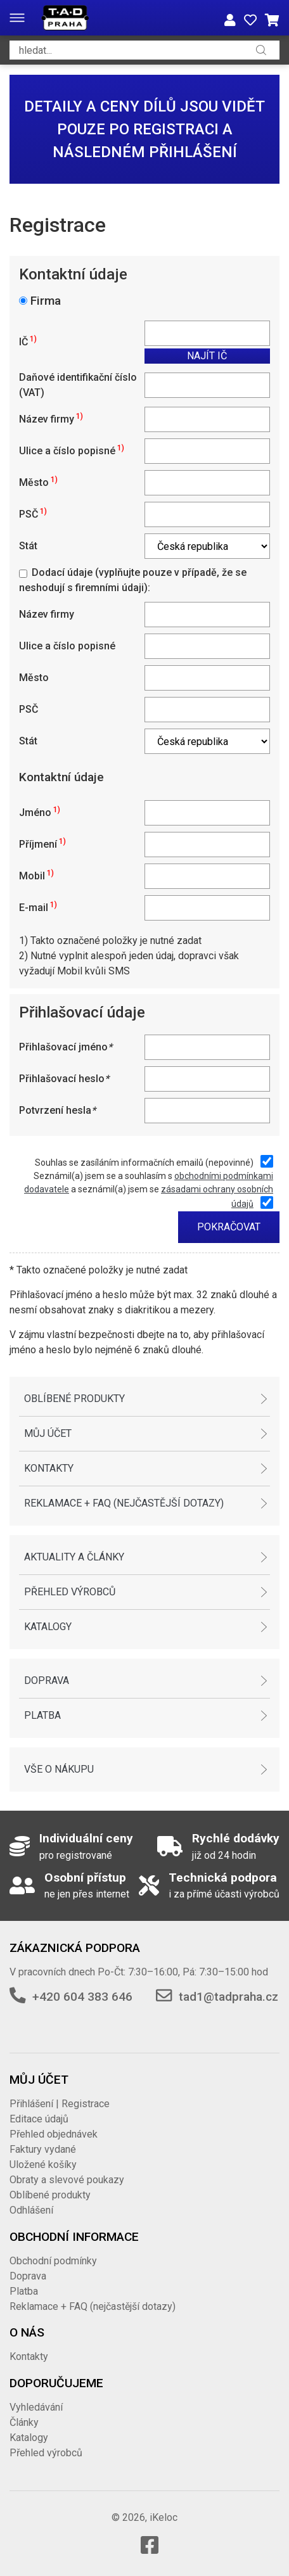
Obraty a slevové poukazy (67, 2180)
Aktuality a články (74, 1557)
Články (24, 2422)
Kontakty (49, 1468)
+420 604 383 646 (82, 1996)
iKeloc (163, 2517)
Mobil (36, 876)
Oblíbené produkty (74, 1399)
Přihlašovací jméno (65, 1047)
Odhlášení (31, 2210)
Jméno (39, 813)
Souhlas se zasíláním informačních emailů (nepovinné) (144, 1162)
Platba (42, 1715)
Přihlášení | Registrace (60, 2104)
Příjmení (42, 844)
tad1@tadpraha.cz (228, 1996)
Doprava (46, 1680)
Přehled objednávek (54, 2134)
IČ (28, 342)
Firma (45, 300)
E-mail (38, 908)
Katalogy (48, 1627)
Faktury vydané (43, 2149)
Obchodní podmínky (53, 2261)
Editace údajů (39, 2119)
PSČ (33, 514)
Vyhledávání (36, 2407)
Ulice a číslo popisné (71, 451)
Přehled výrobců (69, 1592)
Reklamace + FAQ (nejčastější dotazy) (124, 1503)
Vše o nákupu (59, 1769)
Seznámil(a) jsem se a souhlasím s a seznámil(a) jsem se (148, 1190)
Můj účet (48, 1433)
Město (38, 482)
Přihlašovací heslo (64, 1079)
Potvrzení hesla (57, 1110)
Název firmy (51, 419)
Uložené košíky (43, 2164)
